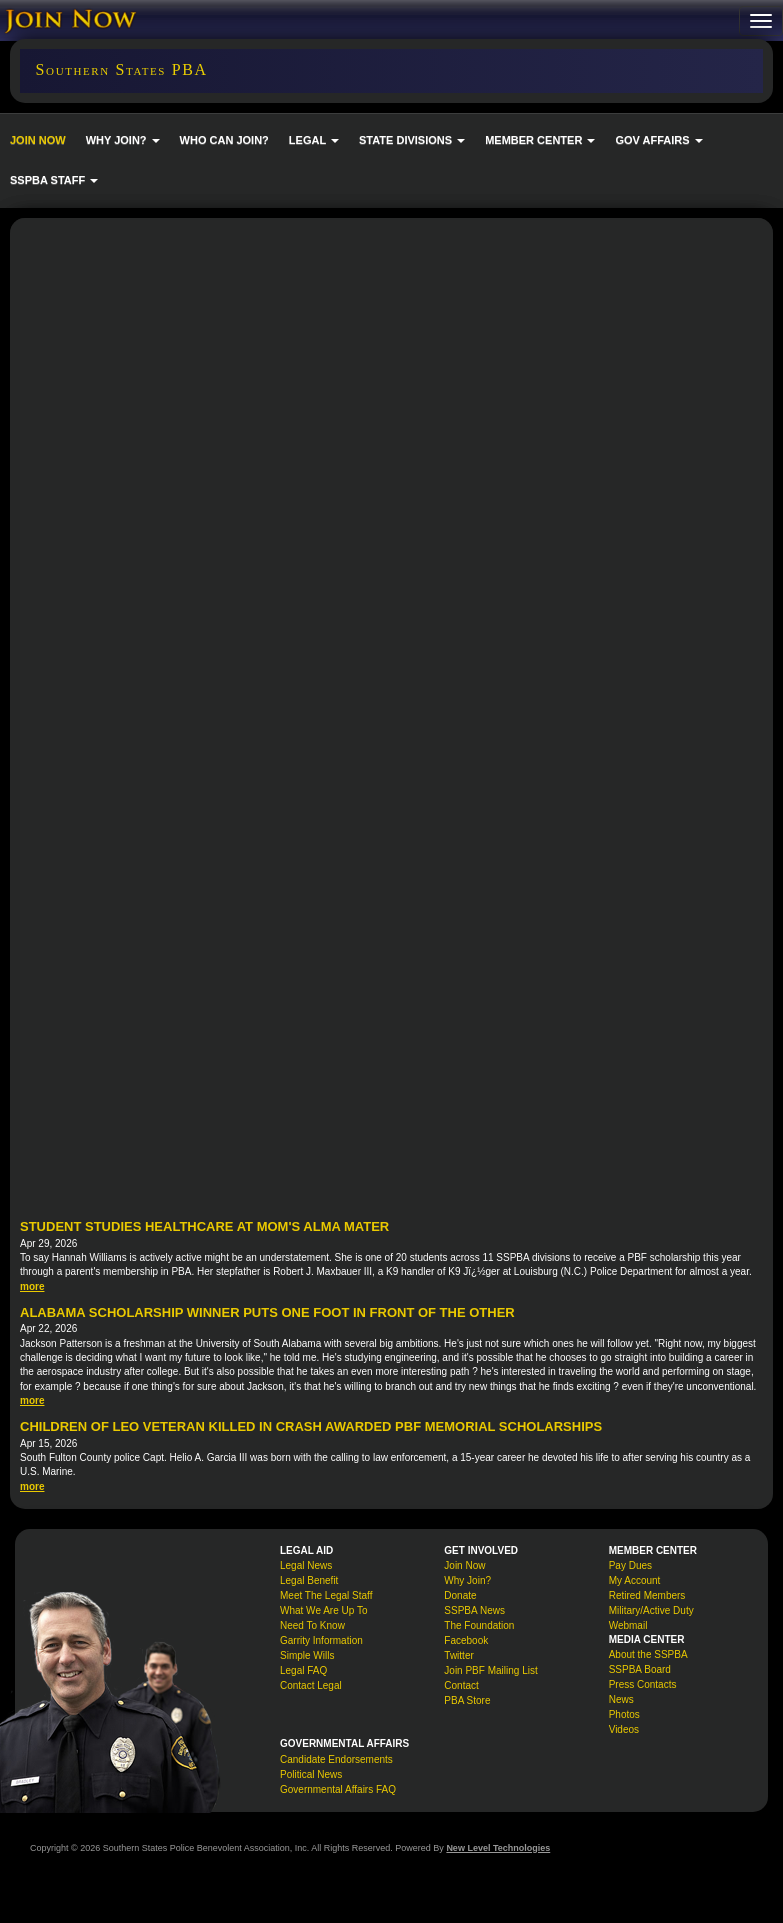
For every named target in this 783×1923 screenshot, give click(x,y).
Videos (624, 1729)
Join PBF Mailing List (490, 1670)
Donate (460, 1595)
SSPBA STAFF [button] (54, 180)
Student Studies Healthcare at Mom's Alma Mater (204, 1226)
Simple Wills (307, 1655)
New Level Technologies (498, 1848)
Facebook (466, 1640)
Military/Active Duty (651, 1610)
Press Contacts (643, 1684)
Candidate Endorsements (336, 1759)
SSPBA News (474, 1610)
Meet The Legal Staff (326, 1595)
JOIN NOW (38, 140)
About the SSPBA (648, 1654)
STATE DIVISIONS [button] (412, 140)
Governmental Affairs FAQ (338, 1789)
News (621, 1699)
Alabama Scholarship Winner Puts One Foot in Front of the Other (267, 1312)
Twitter (458, 1655)
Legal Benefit (309, 1580)
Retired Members (647, 1595)
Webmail (628, 1625)
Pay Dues (630, 1565)
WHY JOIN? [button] (123, 140)
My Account (635, 1580)
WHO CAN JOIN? (224, 140)
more (32, 1286)
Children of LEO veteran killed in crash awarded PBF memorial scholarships (311, 1426)
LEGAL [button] (314, 140)
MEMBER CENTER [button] (540, 140)
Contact (461, 1685)
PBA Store (467, 1700)
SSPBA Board (640, 1669)
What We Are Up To (323, 1610)
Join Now (464, 1565)
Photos (624, 1714)
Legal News (306, 1565)
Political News (311, 1774)
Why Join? (467, 1580)
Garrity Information (321, 1640)
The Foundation (479, 1625)
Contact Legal (311, 1685)
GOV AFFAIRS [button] (658, 140)
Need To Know (312, 1625)
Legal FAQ (303, 1670)
